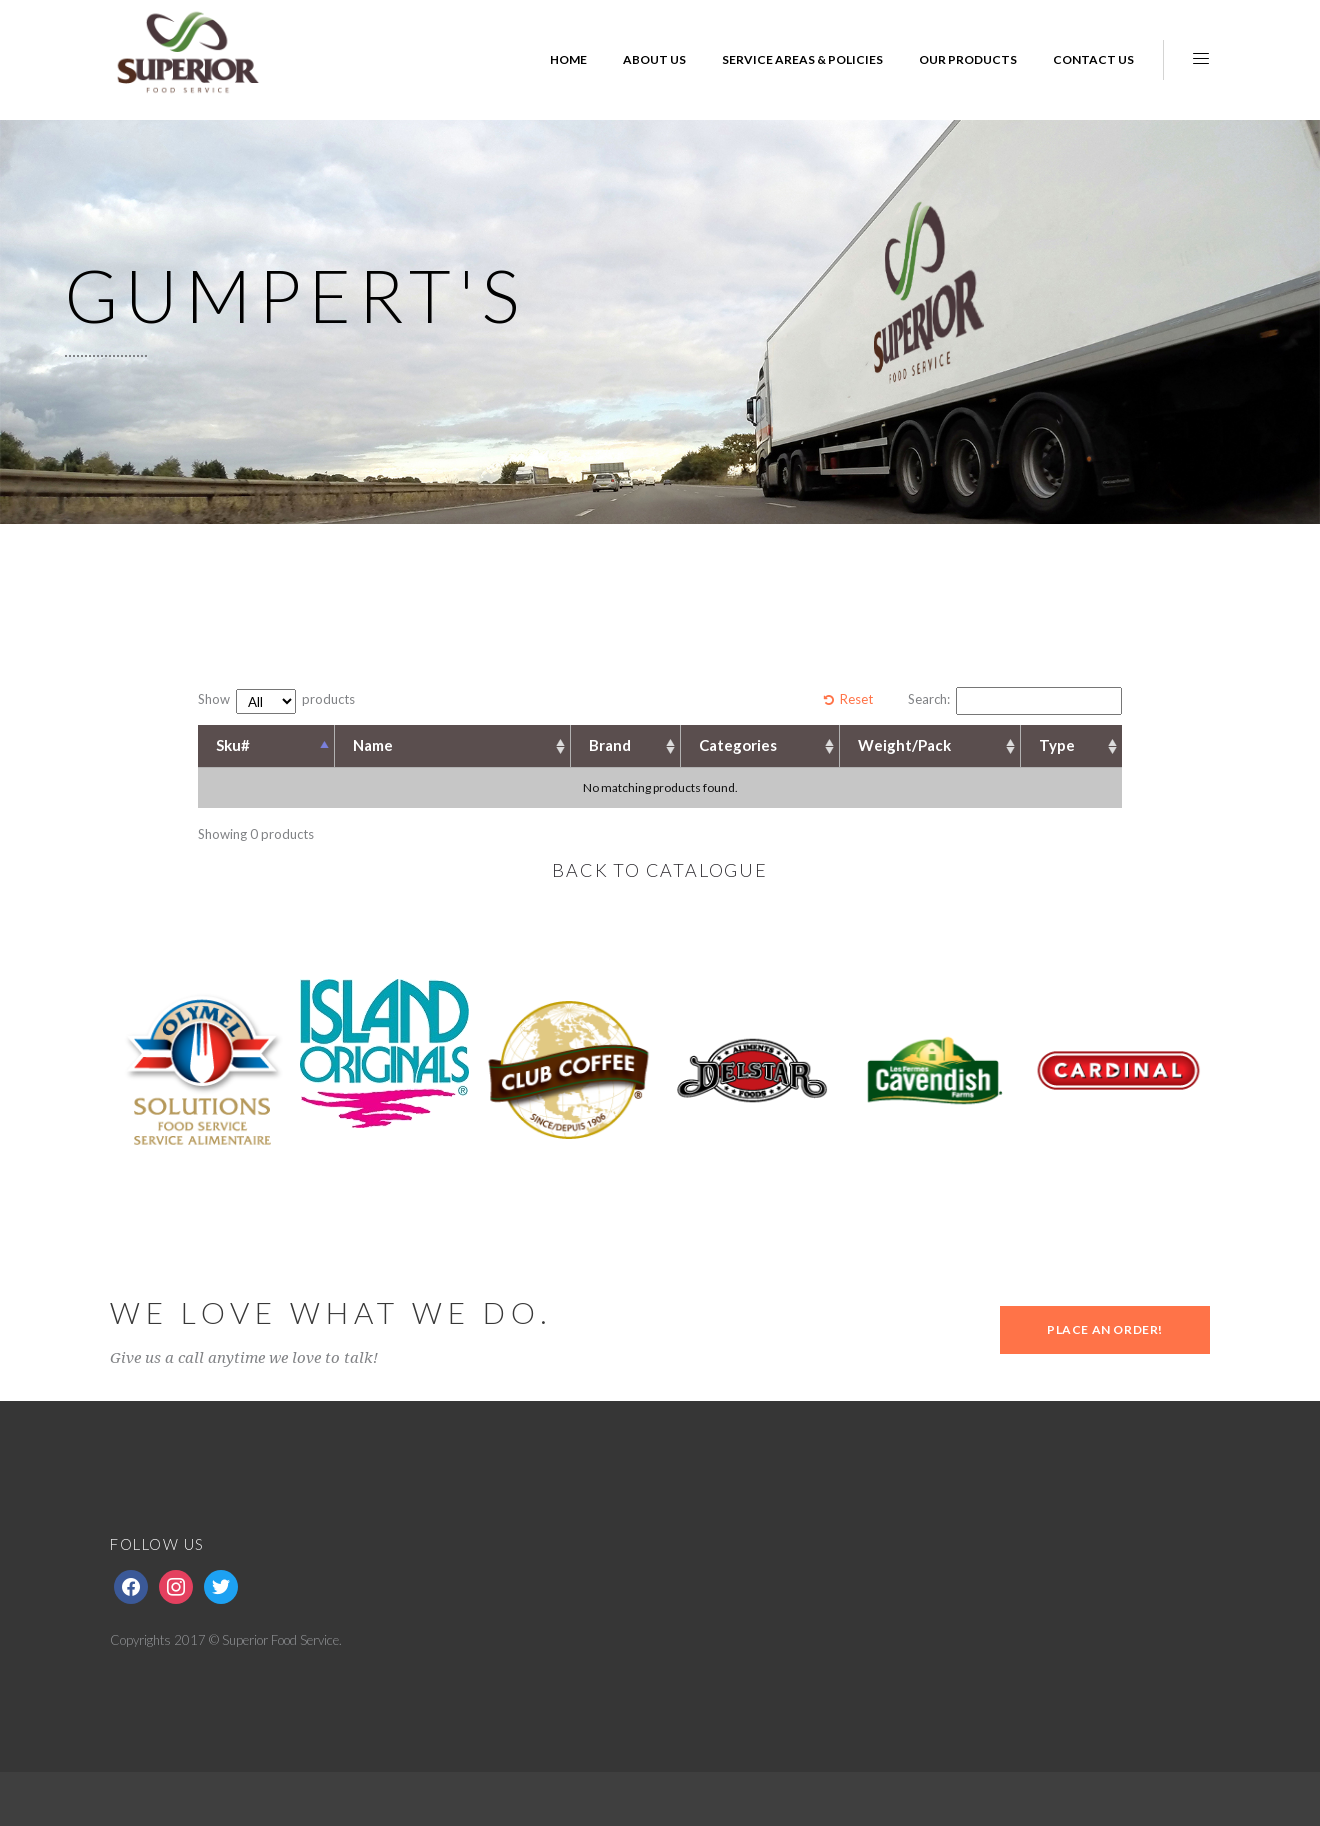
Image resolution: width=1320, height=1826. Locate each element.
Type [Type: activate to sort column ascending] (1057, 745)
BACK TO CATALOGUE (660, 870)
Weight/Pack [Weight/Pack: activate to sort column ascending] (904, 745)
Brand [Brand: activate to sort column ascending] (610, 745)
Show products (276, 701)
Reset (856, 699)
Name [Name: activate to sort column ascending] (373, 745)
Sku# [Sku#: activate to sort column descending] (233, 745)
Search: (1015, 701)
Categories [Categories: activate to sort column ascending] (738, 745)
